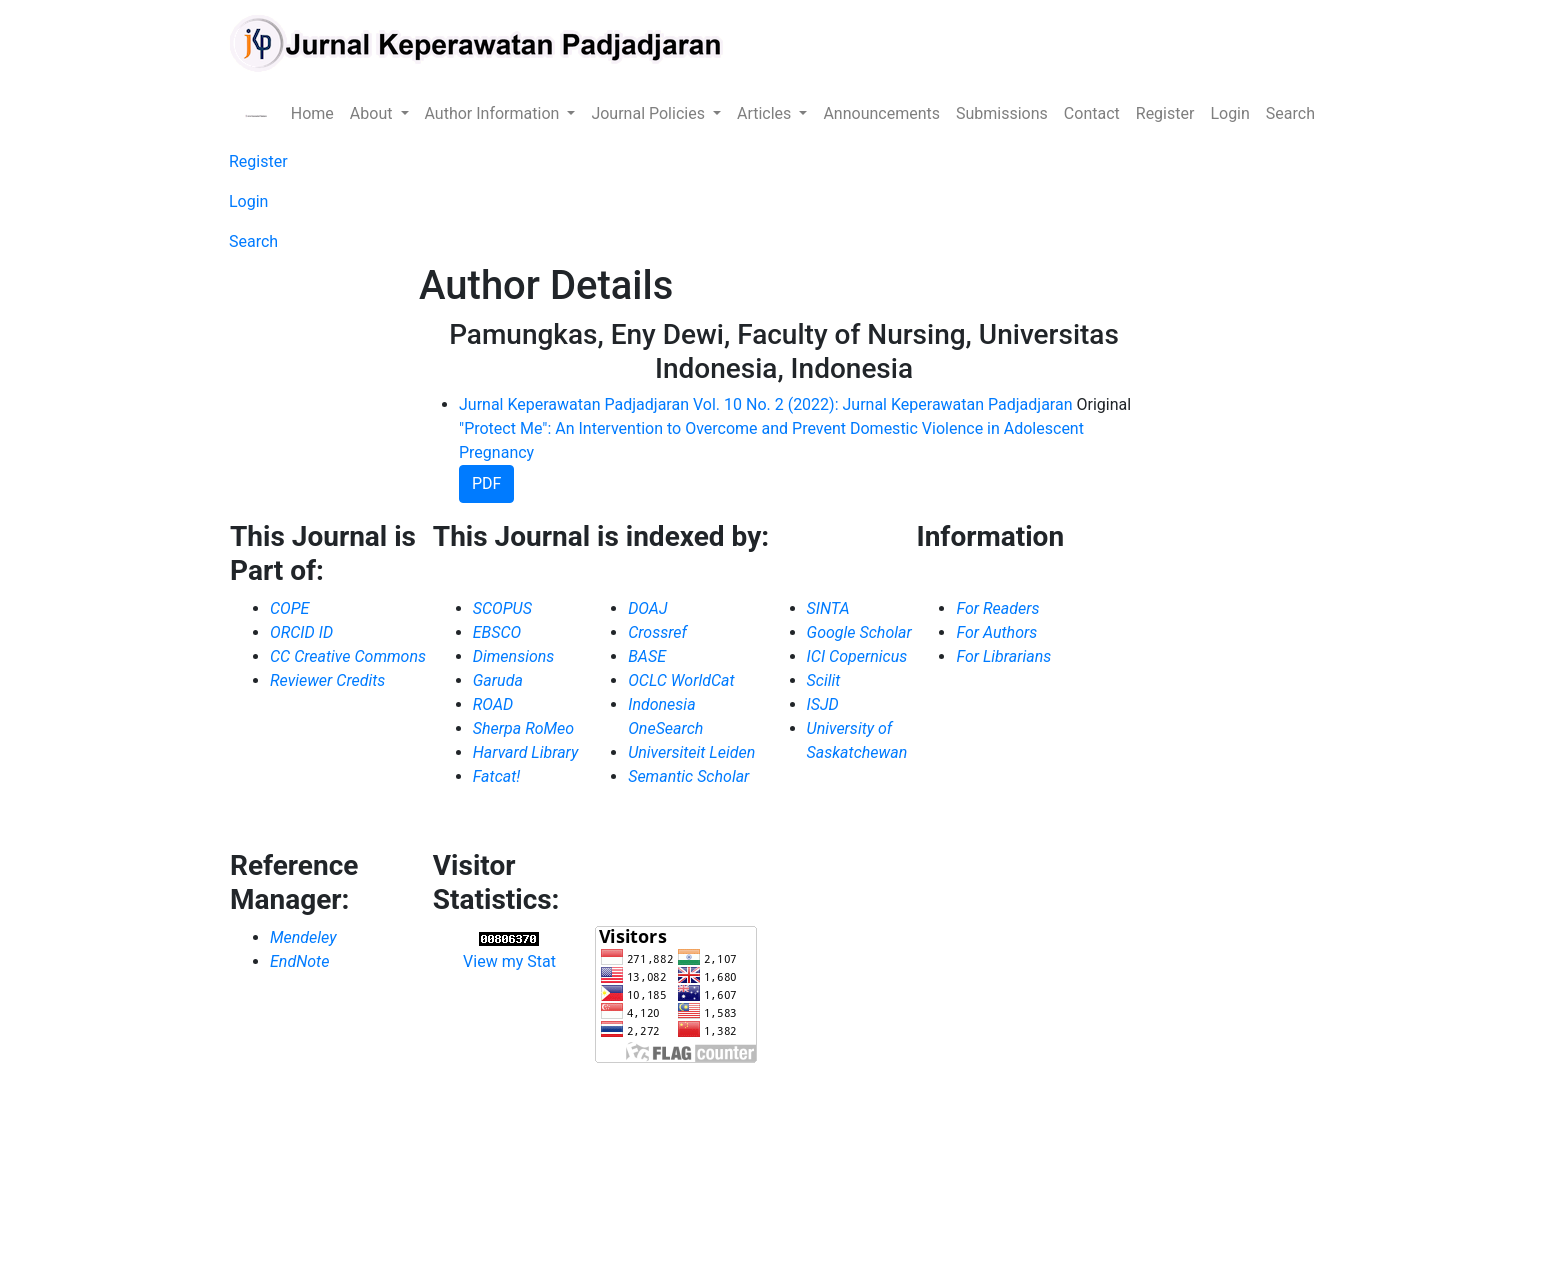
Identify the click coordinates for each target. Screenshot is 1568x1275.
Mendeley (303, 937)
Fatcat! (496, 776)
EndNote (299, 961)
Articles (766, 113)
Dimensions (514, 656)
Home (312, 113)
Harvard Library (526, 752)
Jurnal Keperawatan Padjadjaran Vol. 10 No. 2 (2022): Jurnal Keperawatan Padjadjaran (766, 404)
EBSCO (497, 632)
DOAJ (647, 608)
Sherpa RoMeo (523, 728)
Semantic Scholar (688, 776)
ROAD (493, 704)
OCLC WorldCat (681, 680)
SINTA (828, 608)
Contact (1092, 113)
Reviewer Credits (327, 680)
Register (1165, 113)
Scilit (824, 680)
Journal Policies (649, 113)
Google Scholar (859, 632)
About (373, 113)
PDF (486, 483)
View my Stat (509, 961)
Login (1229, 113)
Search (1290, 113)
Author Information (494, 113)
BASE (647, 656)
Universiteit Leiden (691, 752)
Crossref (657, 632)
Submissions (1002, 113)
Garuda (498, 680)
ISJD (823, 704)
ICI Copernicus (857, 656)
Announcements (881, 113)
